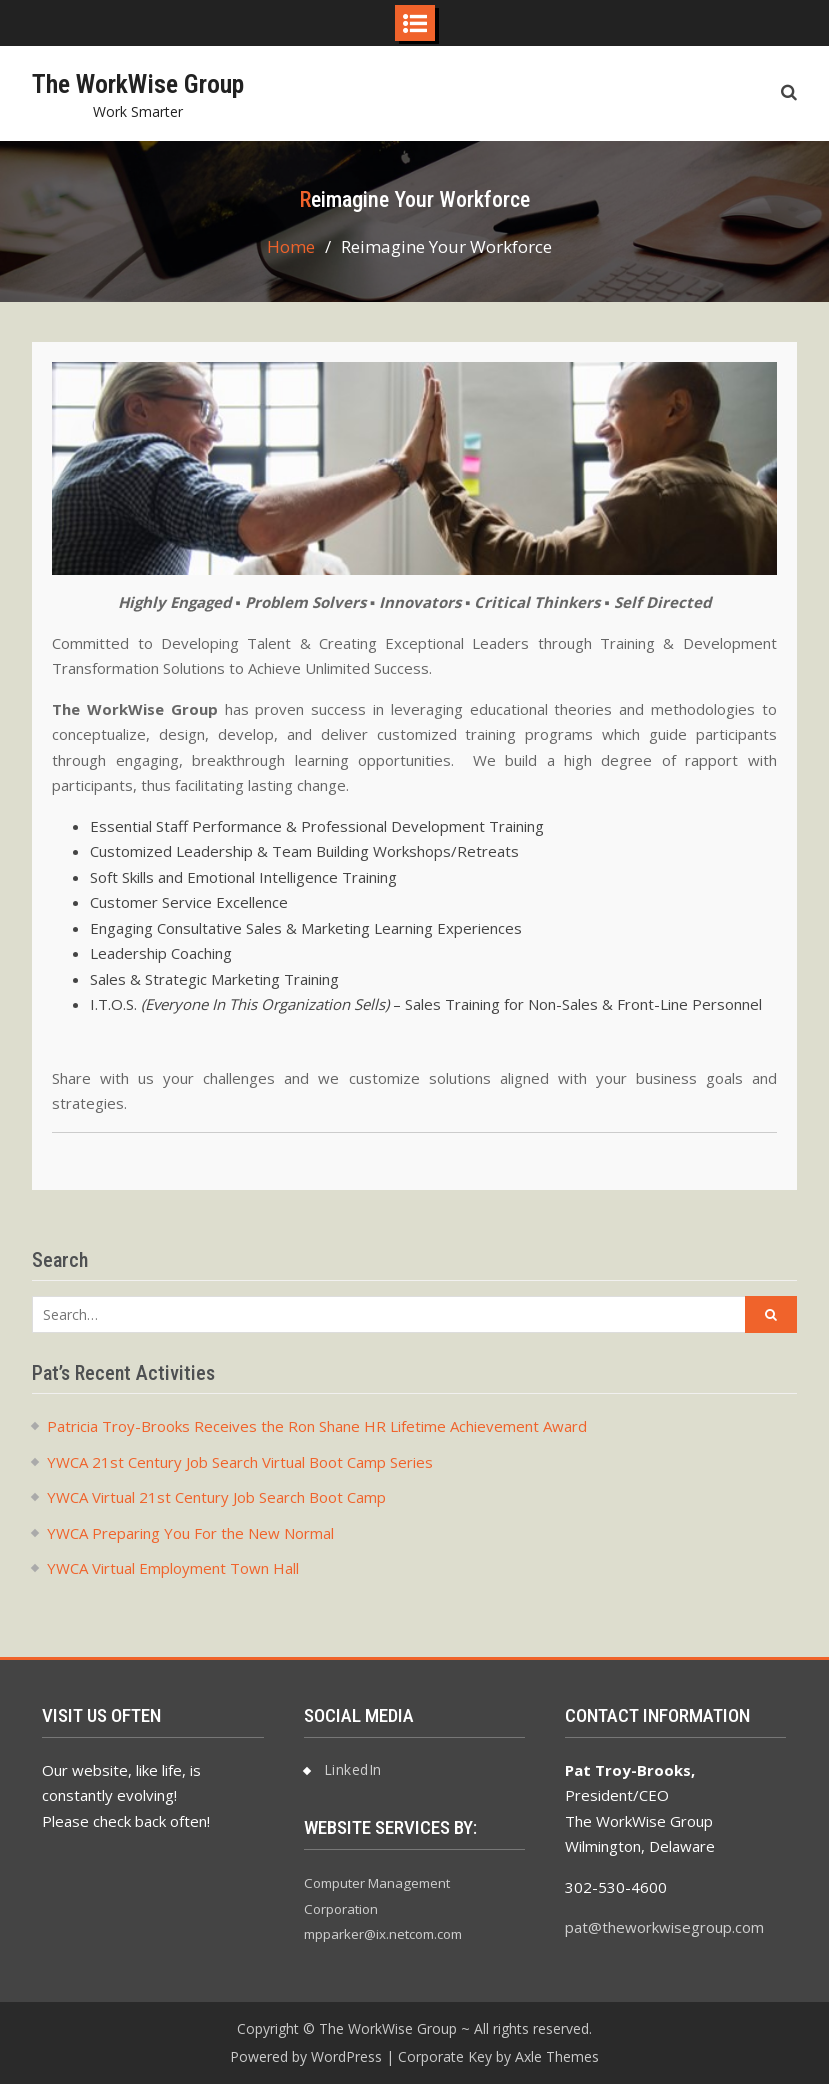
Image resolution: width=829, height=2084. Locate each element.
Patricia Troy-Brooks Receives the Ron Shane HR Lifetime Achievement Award (317, 1426)
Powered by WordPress (306, 2056)
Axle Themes (557, 2056)
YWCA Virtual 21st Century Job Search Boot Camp (216, 1497)
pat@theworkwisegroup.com (664, 1927)
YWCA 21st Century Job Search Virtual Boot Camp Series (240, 1462)
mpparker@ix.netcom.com (383, 1934)
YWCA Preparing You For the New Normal (190, 1533)
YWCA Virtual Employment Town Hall (173, 1568)
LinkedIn (353, 1769)
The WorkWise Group (138, 84)
